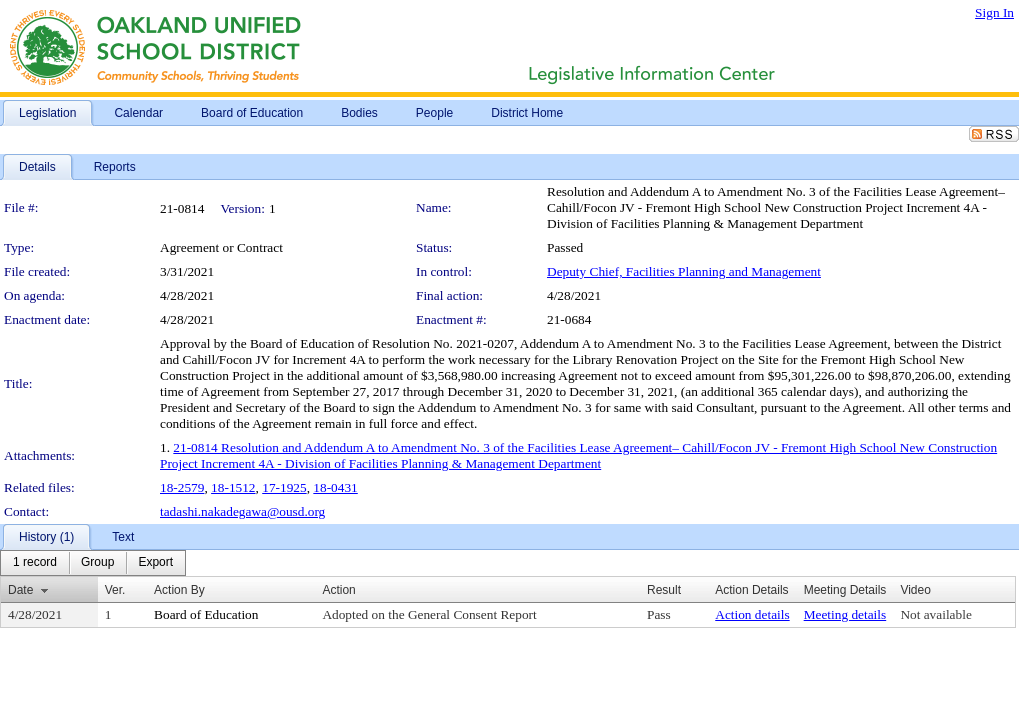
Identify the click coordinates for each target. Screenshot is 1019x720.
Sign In (994, 12)
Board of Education (206, 614)
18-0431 (335, 487)
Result (664, 590)
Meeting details (845, 614)
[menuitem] (35, 563)
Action (338, 590)
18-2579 (182, 487)
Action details (752, 614)
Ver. (115, 590)
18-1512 (233, 487)
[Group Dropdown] (97, 563)
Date (20, 590)
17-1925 (284, 487)
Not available (935, 614)
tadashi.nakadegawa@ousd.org (242, 511)
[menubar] (93, 563)
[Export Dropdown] (155, 563)
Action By (179, 590)
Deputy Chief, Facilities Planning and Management (684, 271)
